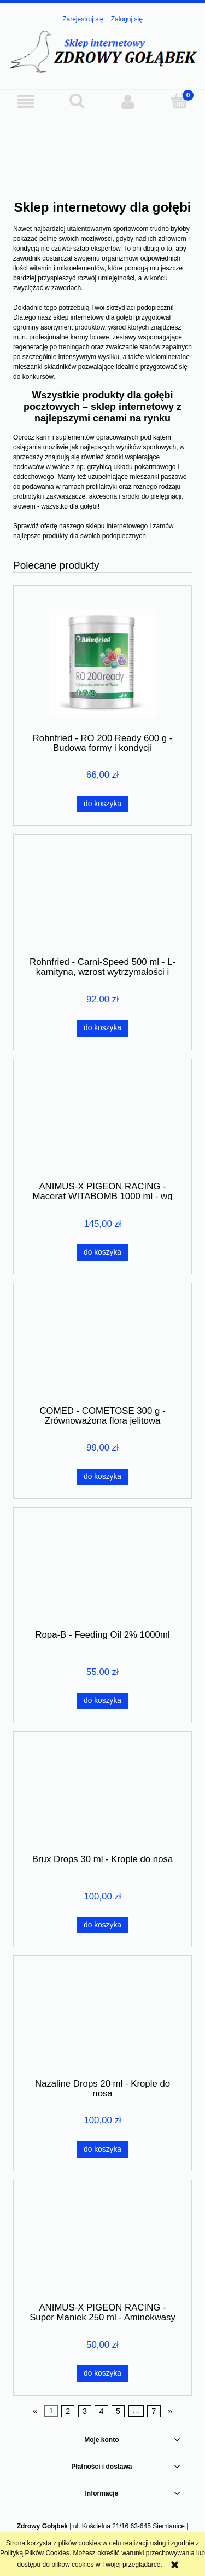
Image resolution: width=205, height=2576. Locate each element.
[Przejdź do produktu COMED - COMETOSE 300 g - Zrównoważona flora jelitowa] (102, 1348)
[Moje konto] (128, 101)
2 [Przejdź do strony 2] (68, 2411)
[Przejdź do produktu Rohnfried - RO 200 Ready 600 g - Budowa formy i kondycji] (102, 662)
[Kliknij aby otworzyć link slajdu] (102, 144)
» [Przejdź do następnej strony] (170, 2411)
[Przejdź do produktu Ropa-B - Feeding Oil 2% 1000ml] (102, 1572)
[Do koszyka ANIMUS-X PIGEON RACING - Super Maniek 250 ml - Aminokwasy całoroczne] (102, 2373)
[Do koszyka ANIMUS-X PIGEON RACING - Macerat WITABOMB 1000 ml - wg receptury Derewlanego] (102, 1252)
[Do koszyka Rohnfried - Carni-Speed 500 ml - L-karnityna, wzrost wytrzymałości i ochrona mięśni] (102, 1028)
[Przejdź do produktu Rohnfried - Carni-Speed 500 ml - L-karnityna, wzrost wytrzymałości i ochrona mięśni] (102, 899)
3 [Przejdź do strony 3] (85, 2411)
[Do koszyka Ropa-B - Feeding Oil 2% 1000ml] (102, 1701)
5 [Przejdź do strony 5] (118, 2411)
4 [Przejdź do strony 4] (101, 2411)
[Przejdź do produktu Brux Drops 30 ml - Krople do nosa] (102, 1796)
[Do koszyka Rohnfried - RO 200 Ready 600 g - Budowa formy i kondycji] (102, 804)
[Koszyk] (179, 101)
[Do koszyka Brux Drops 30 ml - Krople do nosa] (102, 1925)
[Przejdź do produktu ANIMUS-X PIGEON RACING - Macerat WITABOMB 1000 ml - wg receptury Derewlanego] (102, 1124)
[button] (25, 101)
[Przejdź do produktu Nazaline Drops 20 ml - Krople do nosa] (102, 2021)
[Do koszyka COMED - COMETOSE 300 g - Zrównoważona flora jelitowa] (102, 1477)
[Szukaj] (77, 101)
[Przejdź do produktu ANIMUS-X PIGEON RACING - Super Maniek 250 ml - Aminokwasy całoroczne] (102, 2245)
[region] (102, 144)
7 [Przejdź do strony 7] (153, 2411)
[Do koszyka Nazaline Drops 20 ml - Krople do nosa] (102, 2149)
